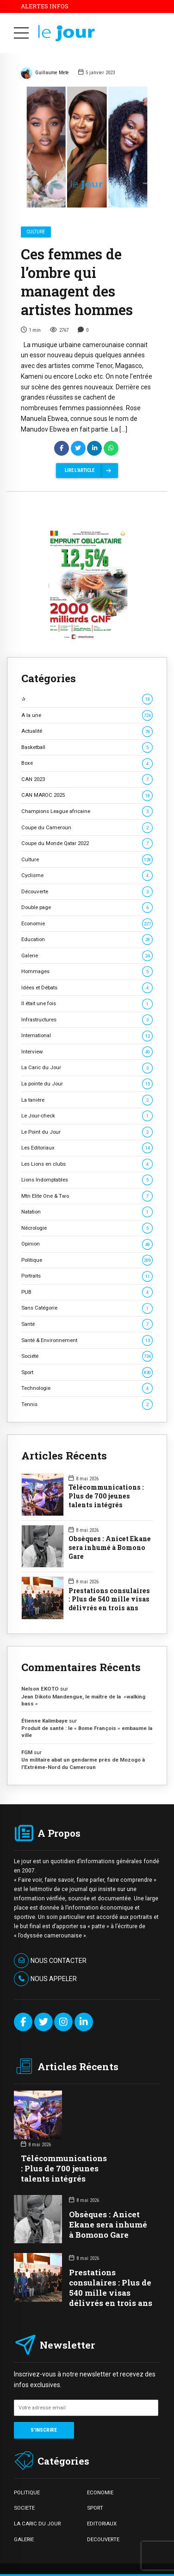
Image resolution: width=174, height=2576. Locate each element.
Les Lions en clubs (87, 1164)
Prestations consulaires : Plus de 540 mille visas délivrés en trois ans (109, 1600)
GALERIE (24, 2539)
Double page (87, 907)
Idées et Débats (87, 987)
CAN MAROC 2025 (87, 795)
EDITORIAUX (102, 2523)
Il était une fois (87, 1003)
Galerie (87, 955)
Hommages (87, 971)
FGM (26, 1752)
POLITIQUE (27, 2492)
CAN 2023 (87, 779)
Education (87, 939)
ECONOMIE (100, 2492)
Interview (87, 1051)
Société (87, 1356)
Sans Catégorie (87, 1307)
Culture (35, 232)
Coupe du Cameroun (87, 827)
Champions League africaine (87, 811)
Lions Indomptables (87, 1179)
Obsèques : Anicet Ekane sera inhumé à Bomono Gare (109, 1548)
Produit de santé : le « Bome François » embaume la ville (86, 1731)
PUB (87, 1292)
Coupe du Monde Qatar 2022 (87, 843)
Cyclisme (87, 875)
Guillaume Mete (45, 73)
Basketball (87, 747)
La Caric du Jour (87, 1067)
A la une (87, 715)
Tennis (87, 1404)
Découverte (87, 891)
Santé (87, 1324)
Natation (87, 1211)
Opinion (87, 1243)
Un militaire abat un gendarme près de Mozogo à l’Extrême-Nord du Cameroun (83, 1763)
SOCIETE (24, 2508)
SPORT (95, 2508)
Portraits (87, 1275)
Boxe (87, 763)
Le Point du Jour (87, 1132)
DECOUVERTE (103, 2539)
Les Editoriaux (87, 1147)
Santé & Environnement (87, 1340)
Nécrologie (87, 1228)
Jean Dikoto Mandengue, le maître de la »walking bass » (83, 1700)
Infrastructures (87, 1019)
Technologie (87, 1388)
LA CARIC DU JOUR (37, 2523)
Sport (87, 1372)
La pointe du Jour (87, 1083)
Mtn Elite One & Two (87, 1196)
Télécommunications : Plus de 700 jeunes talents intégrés (106, 1496)
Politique (87, 1260)
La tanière (87, 1100)
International (87, 1035)
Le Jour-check (87, 1115)
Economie (87, 923)
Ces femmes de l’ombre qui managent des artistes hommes (77, 282)
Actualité (87, 731)
